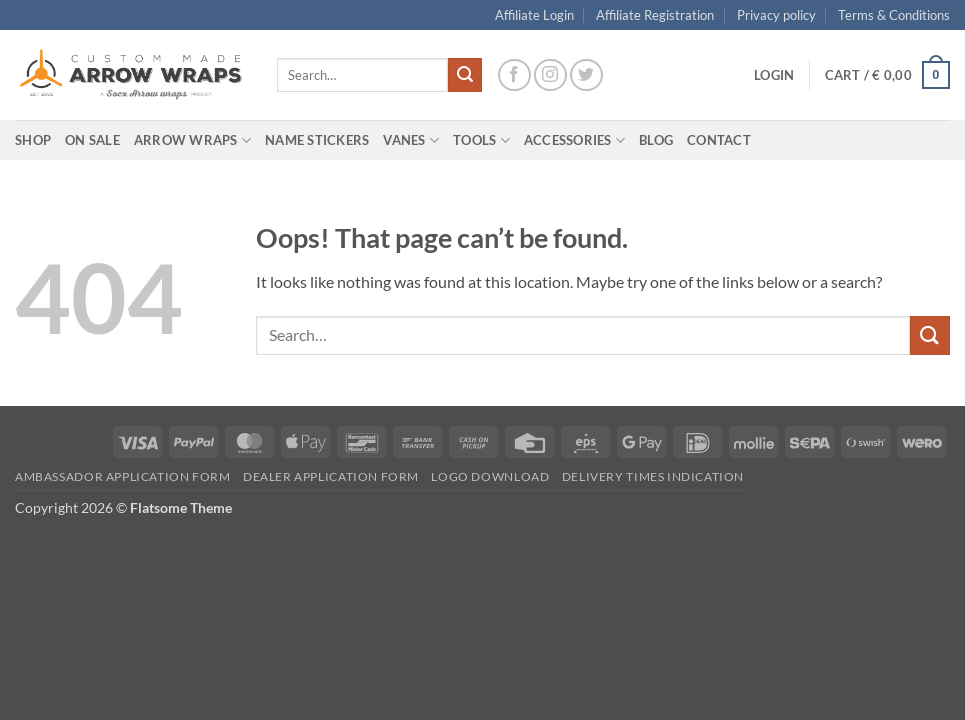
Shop (33, 140)
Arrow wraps (192, 140)
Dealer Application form (331, 476)
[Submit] (465, 75)
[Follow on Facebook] (514, 75)
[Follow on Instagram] (550, 75)
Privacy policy (776, 15)
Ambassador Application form (123, 476)
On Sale (92, 140)
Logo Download (490, 476)
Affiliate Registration (655, 15)
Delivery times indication (653, 476)
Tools (481, 140)
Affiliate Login (534, 15)
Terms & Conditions (894, 15)
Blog (656, 140)
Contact (719, 140)
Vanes (411, 140)
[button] (774, 75)
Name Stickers (317, 140)
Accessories (574, 140)
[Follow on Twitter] (586, 75)
